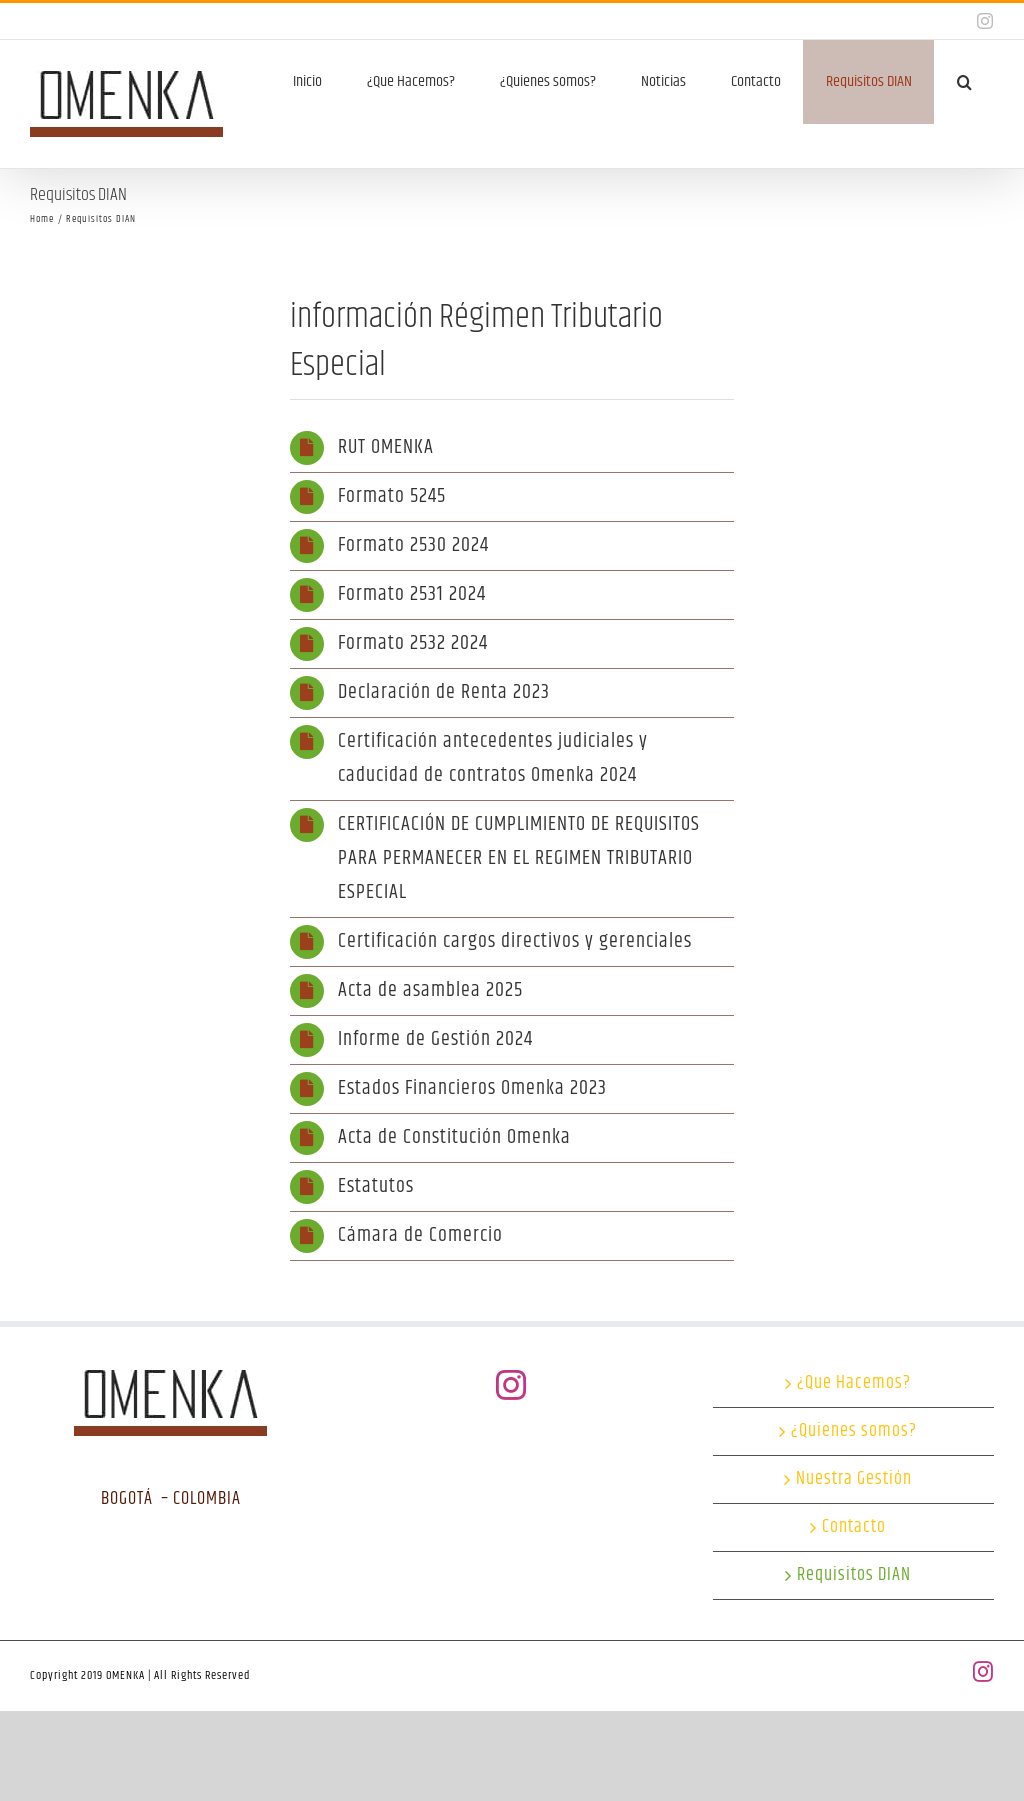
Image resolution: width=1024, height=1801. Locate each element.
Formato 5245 (392, 496)
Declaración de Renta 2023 (444, 692)
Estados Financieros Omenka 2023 (472, 1088)
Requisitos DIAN (854, 1575)
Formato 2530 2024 (413, 545)
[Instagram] (511, 1385)
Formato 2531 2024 (412, 594)
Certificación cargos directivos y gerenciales (515, 941)
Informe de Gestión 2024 (435, 1039)
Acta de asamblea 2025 (430, 990)
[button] (964, 82)
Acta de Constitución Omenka (454, 1137)
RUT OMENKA (386, 447)
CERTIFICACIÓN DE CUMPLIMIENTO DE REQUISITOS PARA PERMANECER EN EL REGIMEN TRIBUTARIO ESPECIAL (519, 858)
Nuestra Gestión (854, 1479)
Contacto (854, 1527)
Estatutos (376, 1186)
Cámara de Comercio (420, 1235)
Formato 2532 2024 (413, 643)
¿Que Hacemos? (854, 1383)
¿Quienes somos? (854, 1431)
